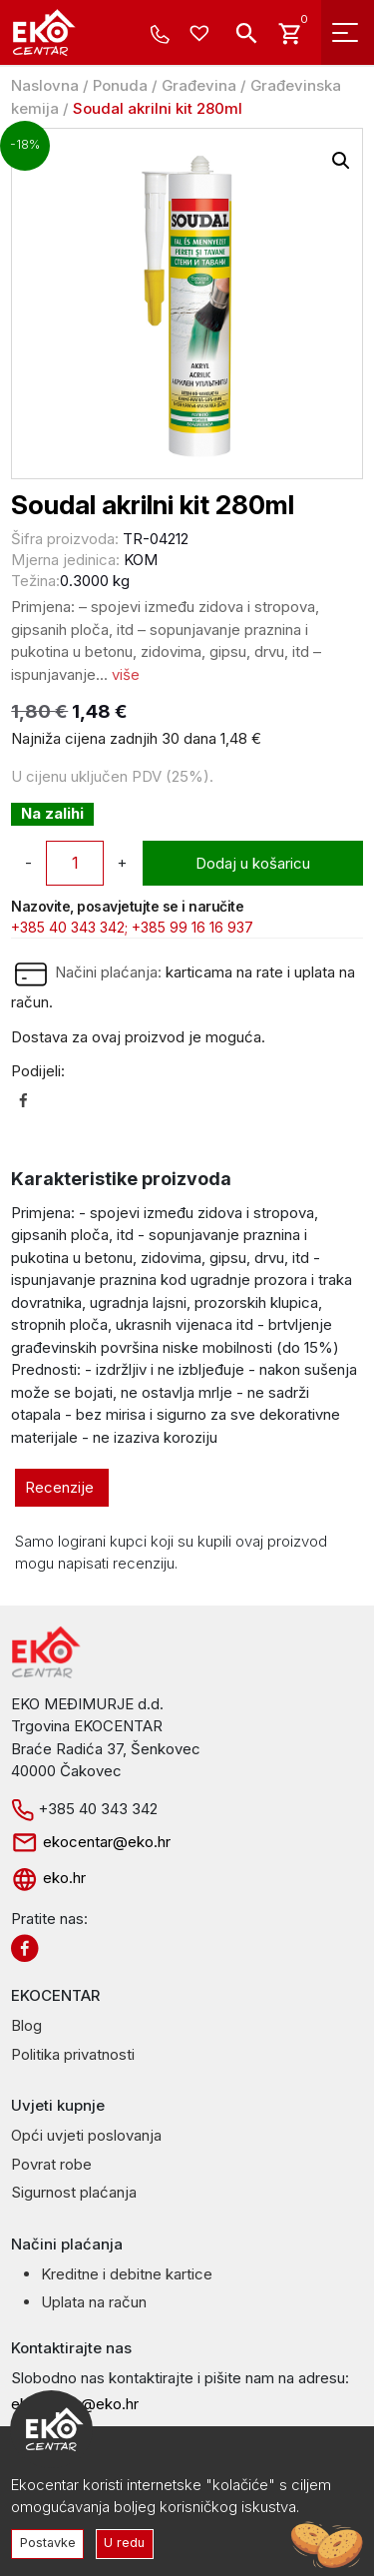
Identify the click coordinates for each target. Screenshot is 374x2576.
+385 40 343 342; (69, 927)
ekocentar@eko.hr (91, 1841)
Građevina (199, 85)
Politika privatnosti (73, 2054)
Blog (26, 2025)
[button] (341, 161)
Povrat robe (51, 2164)
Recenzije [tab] (59, 1487)
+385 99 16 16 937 (192, 927)
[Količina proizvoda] (75, 863)
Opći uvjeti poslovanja (86, 2135)
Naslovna (45, 85)
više (126, 674)
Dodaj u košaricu (252, 863)
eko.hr (48, 1877)
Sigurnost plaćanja (74, 2192)
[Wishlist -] (202, 34)
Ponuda (120, 85)
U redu (124, 2542)
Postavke (48, 2542)
